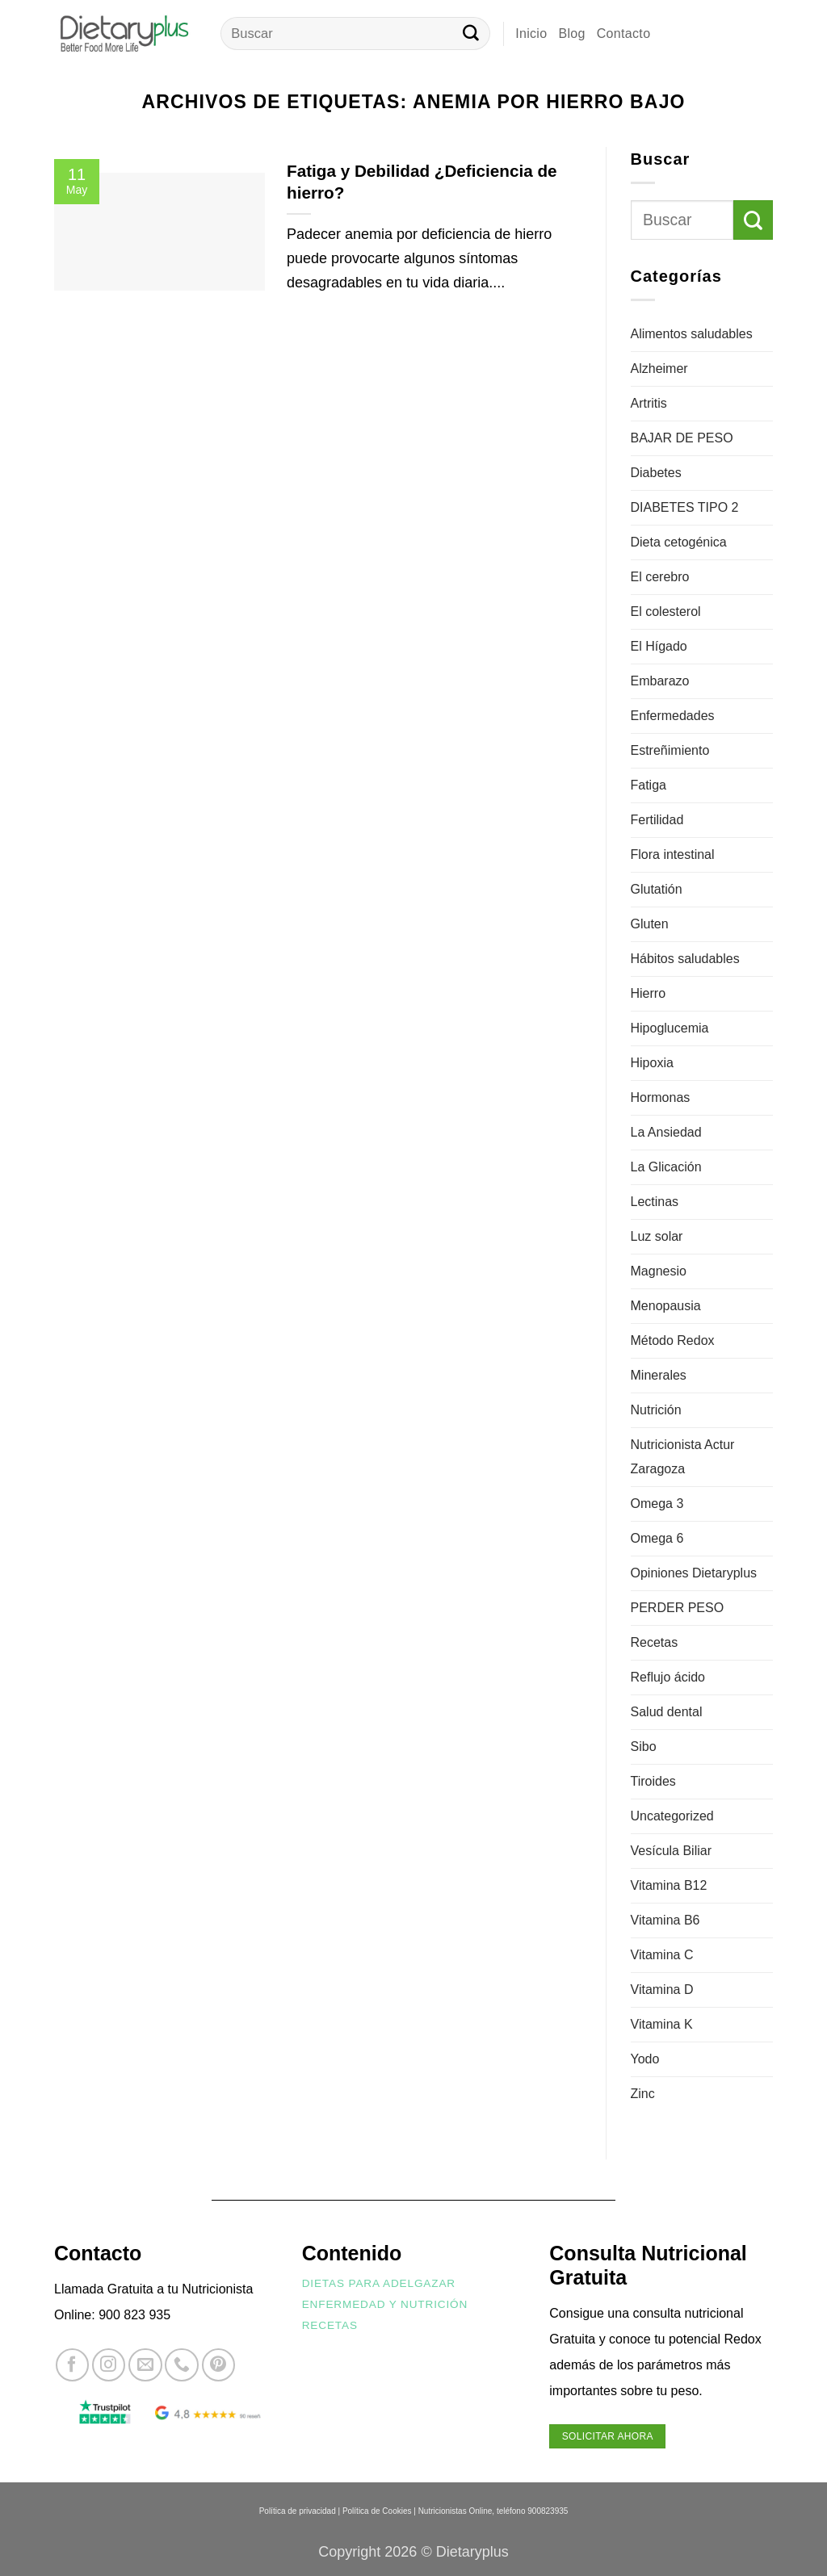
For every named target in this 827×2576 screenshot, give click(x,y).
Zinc (643, 2094)
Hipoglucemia (670, 1028)
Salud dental (667, 1712)
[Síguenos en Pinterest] (218, 2364)
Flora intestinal (673, 854)
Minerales (658, 1375)
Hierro (648, 993)
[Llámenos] (181, 2364)
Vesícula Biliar (671, 1851)
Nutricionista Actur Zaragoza (683, 1457)
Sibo (644, 1746)
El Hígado (659, 646)
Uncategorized (672, 1816)
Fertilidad (657, 820)
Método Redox (673, 1340)
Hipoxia (652, 1063)
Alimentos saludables (692, 334)
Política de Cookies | (379, 2511)
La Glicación (666, 1167)
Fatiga (648, 785)
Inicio (531, 33)
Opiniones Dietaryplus (694, 1573)
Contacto (624, 33)
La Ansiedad (666, 1132)
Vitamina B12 (669, 1885)
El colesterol (666, 611)
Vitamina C (662, 1955)
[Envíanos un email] (145, 2364)
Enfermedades (673, 716)
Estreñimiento (670, 750)
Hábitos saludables (685, 958)
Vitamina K (662, 2024)
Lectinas (655, 1201)
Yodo (645, 2059)
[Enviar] (471, 34)
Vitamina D (662, 1989)
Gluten (650, 924)
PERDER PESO (677, 1608)
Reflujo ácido (668, 1677)
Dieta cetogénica (679, 542)
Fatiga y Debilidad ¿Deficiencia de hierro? (422, 181)
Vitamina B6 (665, 1920)
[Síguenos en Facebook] (72, 2364)
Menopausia (666, 1306)
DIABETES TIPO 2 (685, 507)
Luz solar (657, 1236)
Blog (571, 33)
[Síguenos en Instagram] (108, 2364)
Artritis (649, 403)
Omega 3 (657, 1503)
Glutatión (656, 889)
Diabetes (656, 473)
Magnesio (658, 1271)
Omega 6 (657, 1538)
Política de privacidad (297, 2511)
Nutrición (656, 1410)
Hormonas (661, 1097)
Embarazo (660, 681)
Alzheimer (659, 368)
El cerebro (660, 577)
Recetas (654, 1642)
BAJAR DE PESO (682, 438)
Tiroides (653, 1781)
